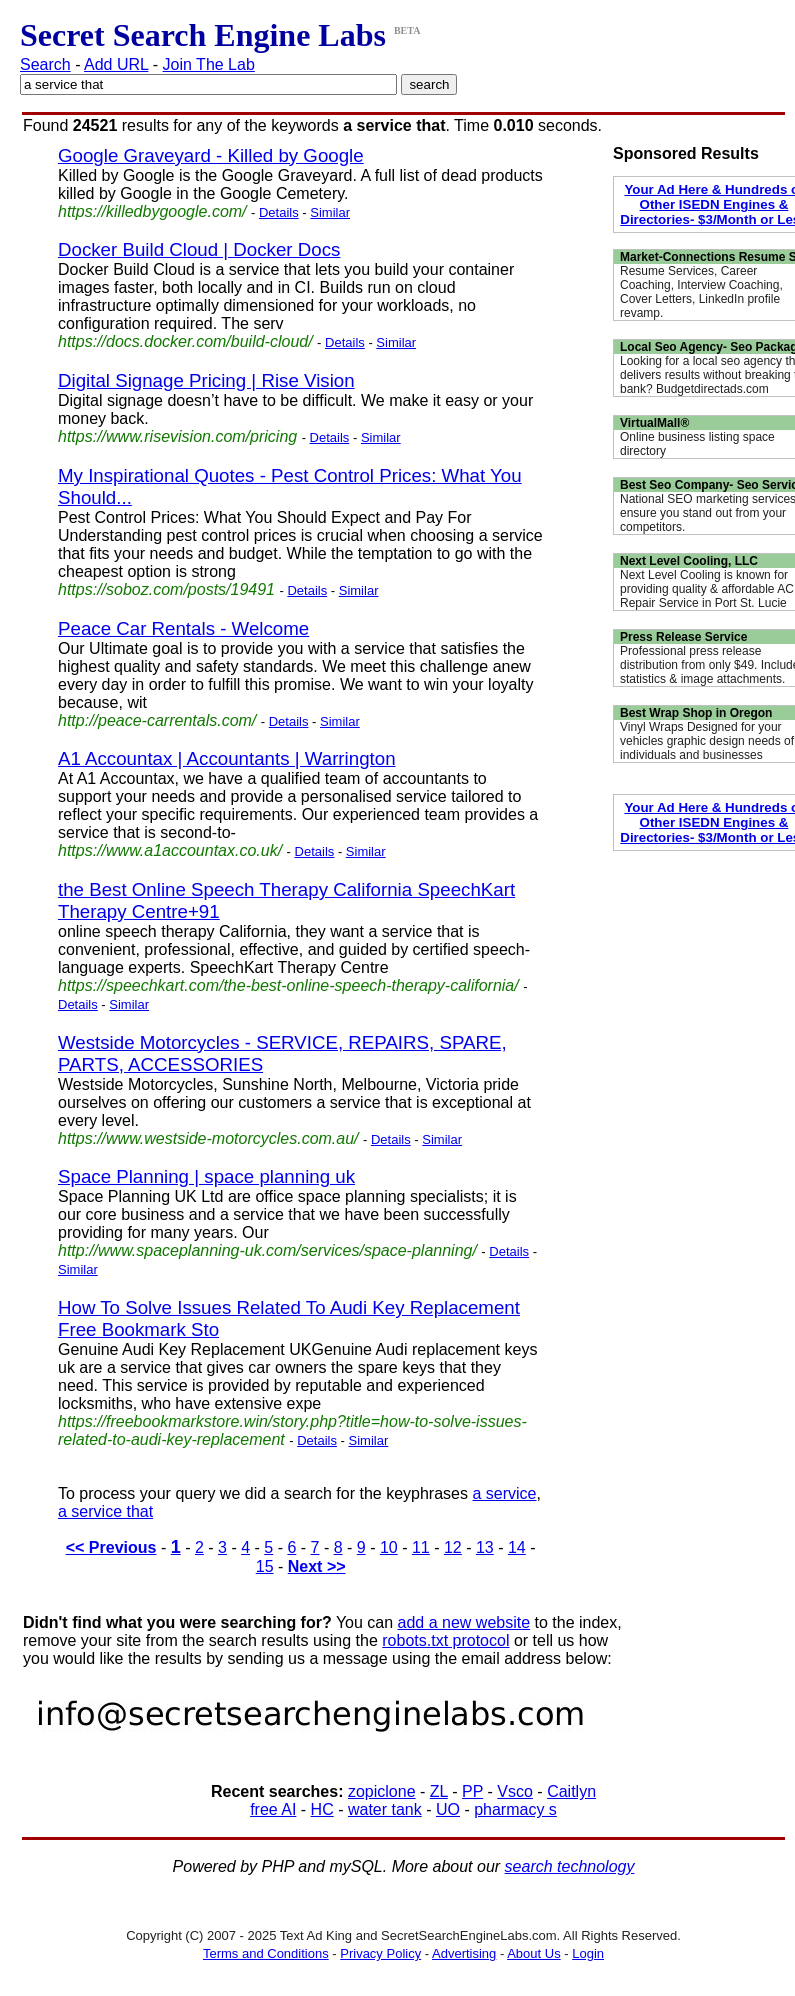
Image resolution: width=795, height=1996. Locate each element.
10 (389, 1547)
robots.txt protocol (445, 1640)
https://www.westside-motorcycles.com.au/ (208, 1138)
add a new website (464, 1622)
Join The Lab (209, 64)
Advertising (464, 1953)
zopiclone (382, 1791)
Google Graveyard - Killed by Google (211, 155)
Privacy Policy (380, 1953)
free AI (273, 1809)
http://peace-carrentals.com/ (157, 720)
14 (517, 1547)
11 (421, 1547)
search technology (570, 1866)
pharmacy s (515, 1809)
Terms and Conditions (266, 1953)
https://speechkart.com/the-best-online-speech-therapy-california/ (288, 985)
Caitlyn (571, 1791)
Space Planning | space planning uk (206, 1176)
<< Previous (111, 1547)
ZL (439, 1791)
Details (279, 212)
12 (453, 1547)
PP (472, 1791)
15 (265, 1566)
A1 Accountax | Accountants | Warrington (227, 758)
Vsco (515, 1791)
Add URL (116, 64)
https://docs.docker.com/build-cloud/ (185, 341)
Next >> (317, 1566)
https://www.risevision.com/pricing (177, 436)
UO (448, 1809)
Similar (330, 212)
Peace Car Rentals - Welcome (183, 628)
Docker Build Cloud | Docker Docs (199, 249)
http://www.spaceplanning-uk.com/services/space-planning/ (267, 1250)
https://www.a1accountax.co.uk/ (170, 850)
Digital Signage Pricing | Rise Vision (206, 380)
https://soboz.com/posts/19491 (166, 589)
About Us (533, 1953)
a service (504, 1493)
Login (588, 1953)
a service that (105, 1511)
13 (485, 1547)
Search (45, 64)
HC (322, 1809)
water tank (385, 1809)
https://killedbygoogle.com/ (152, 211)
